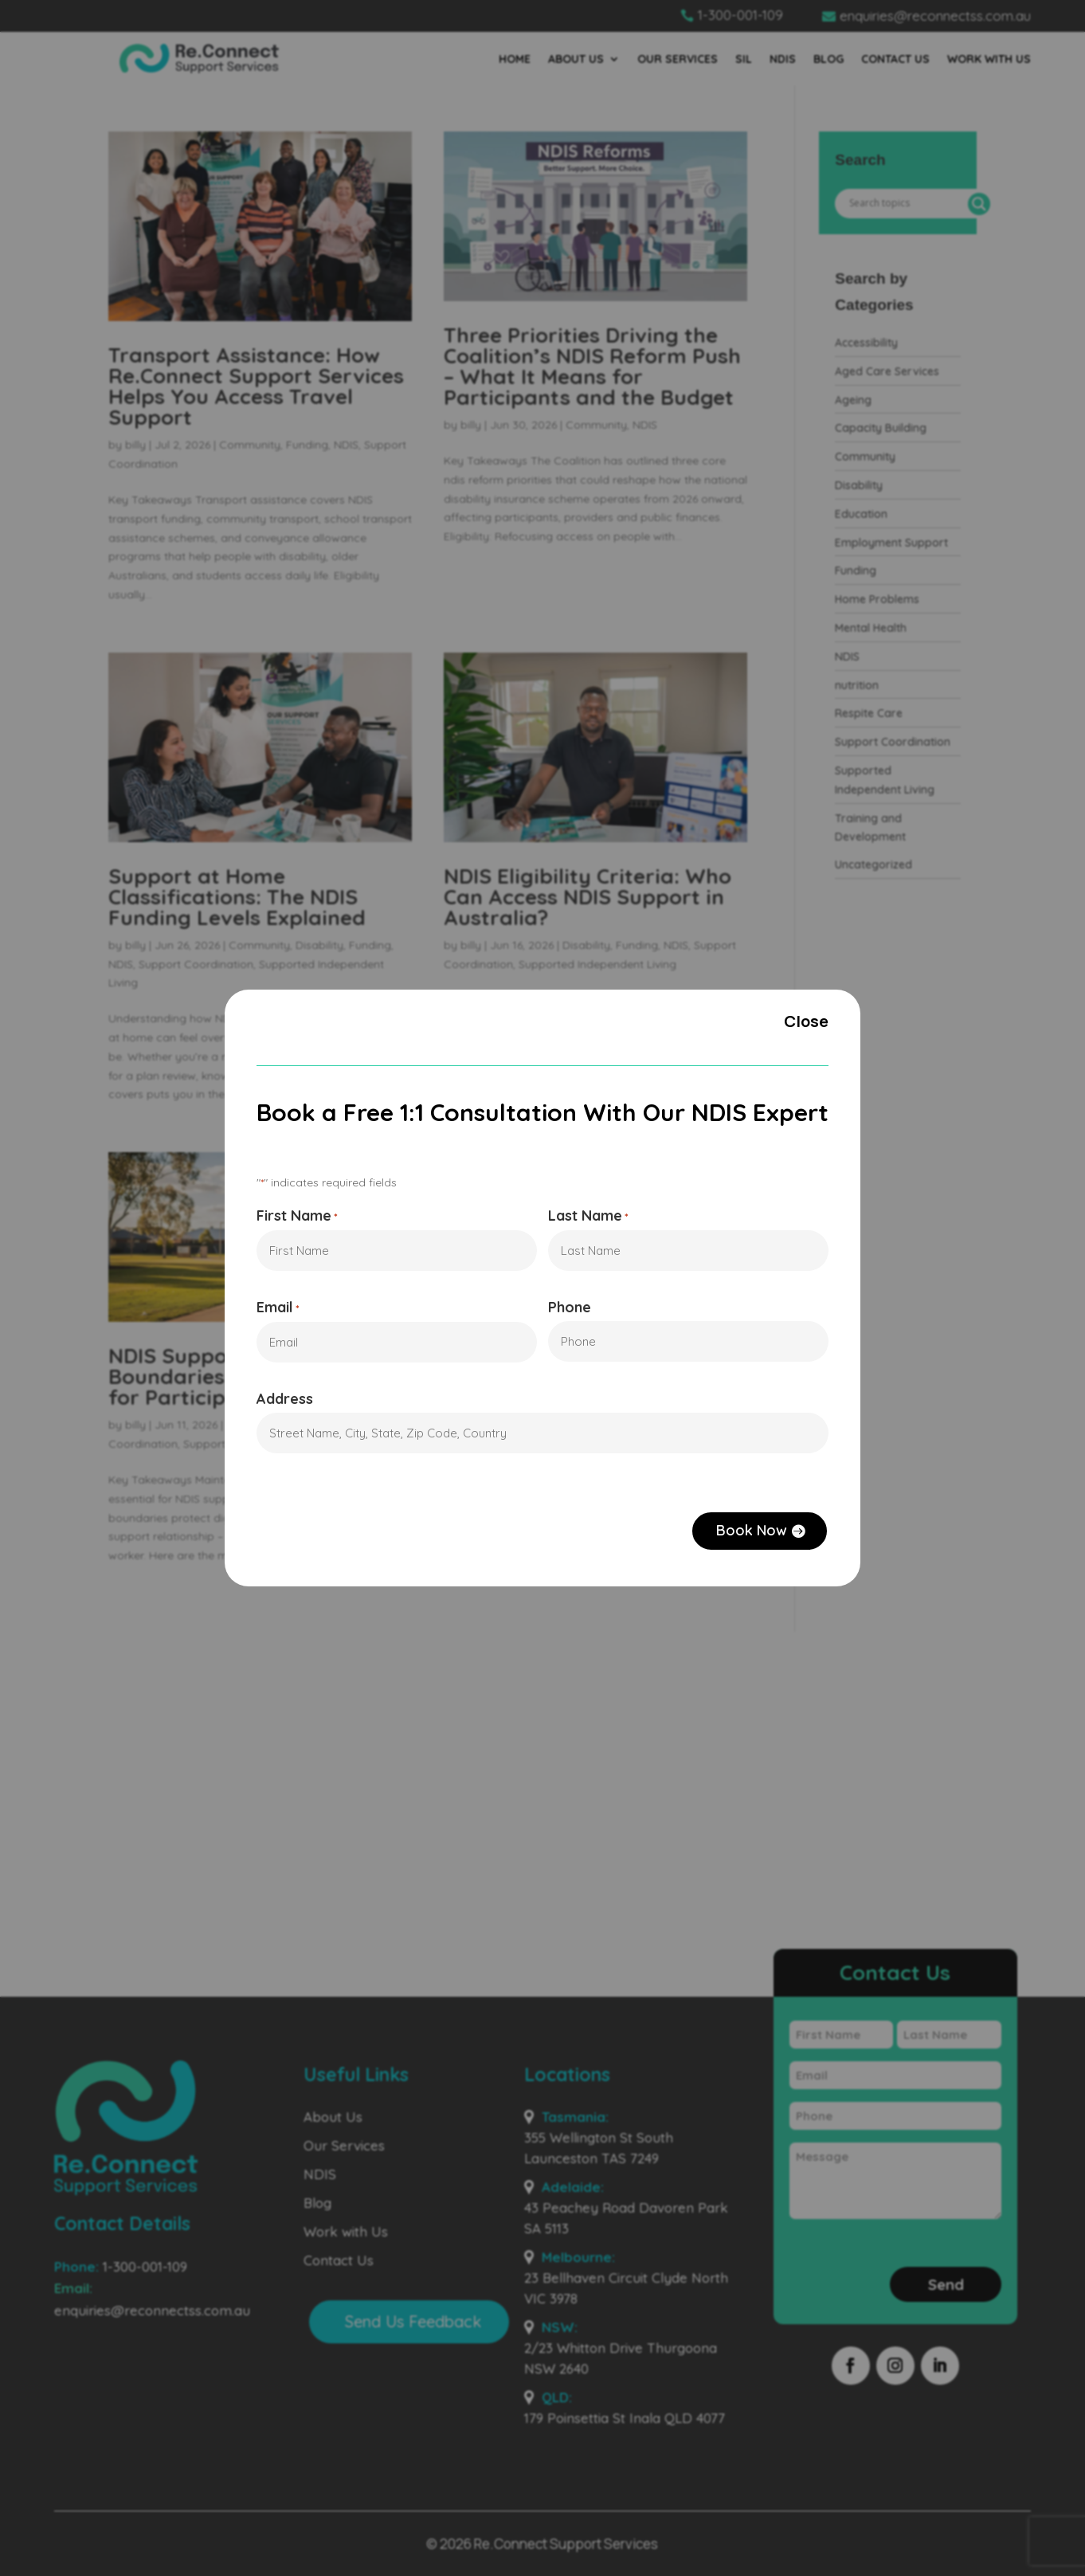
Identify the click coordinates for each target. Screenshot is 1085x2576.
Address (279, 1401)
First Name (292, 1214)
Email (273, 1308)
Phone (570, 1308)
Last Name (589, 1214)
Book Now (755, 1535)
